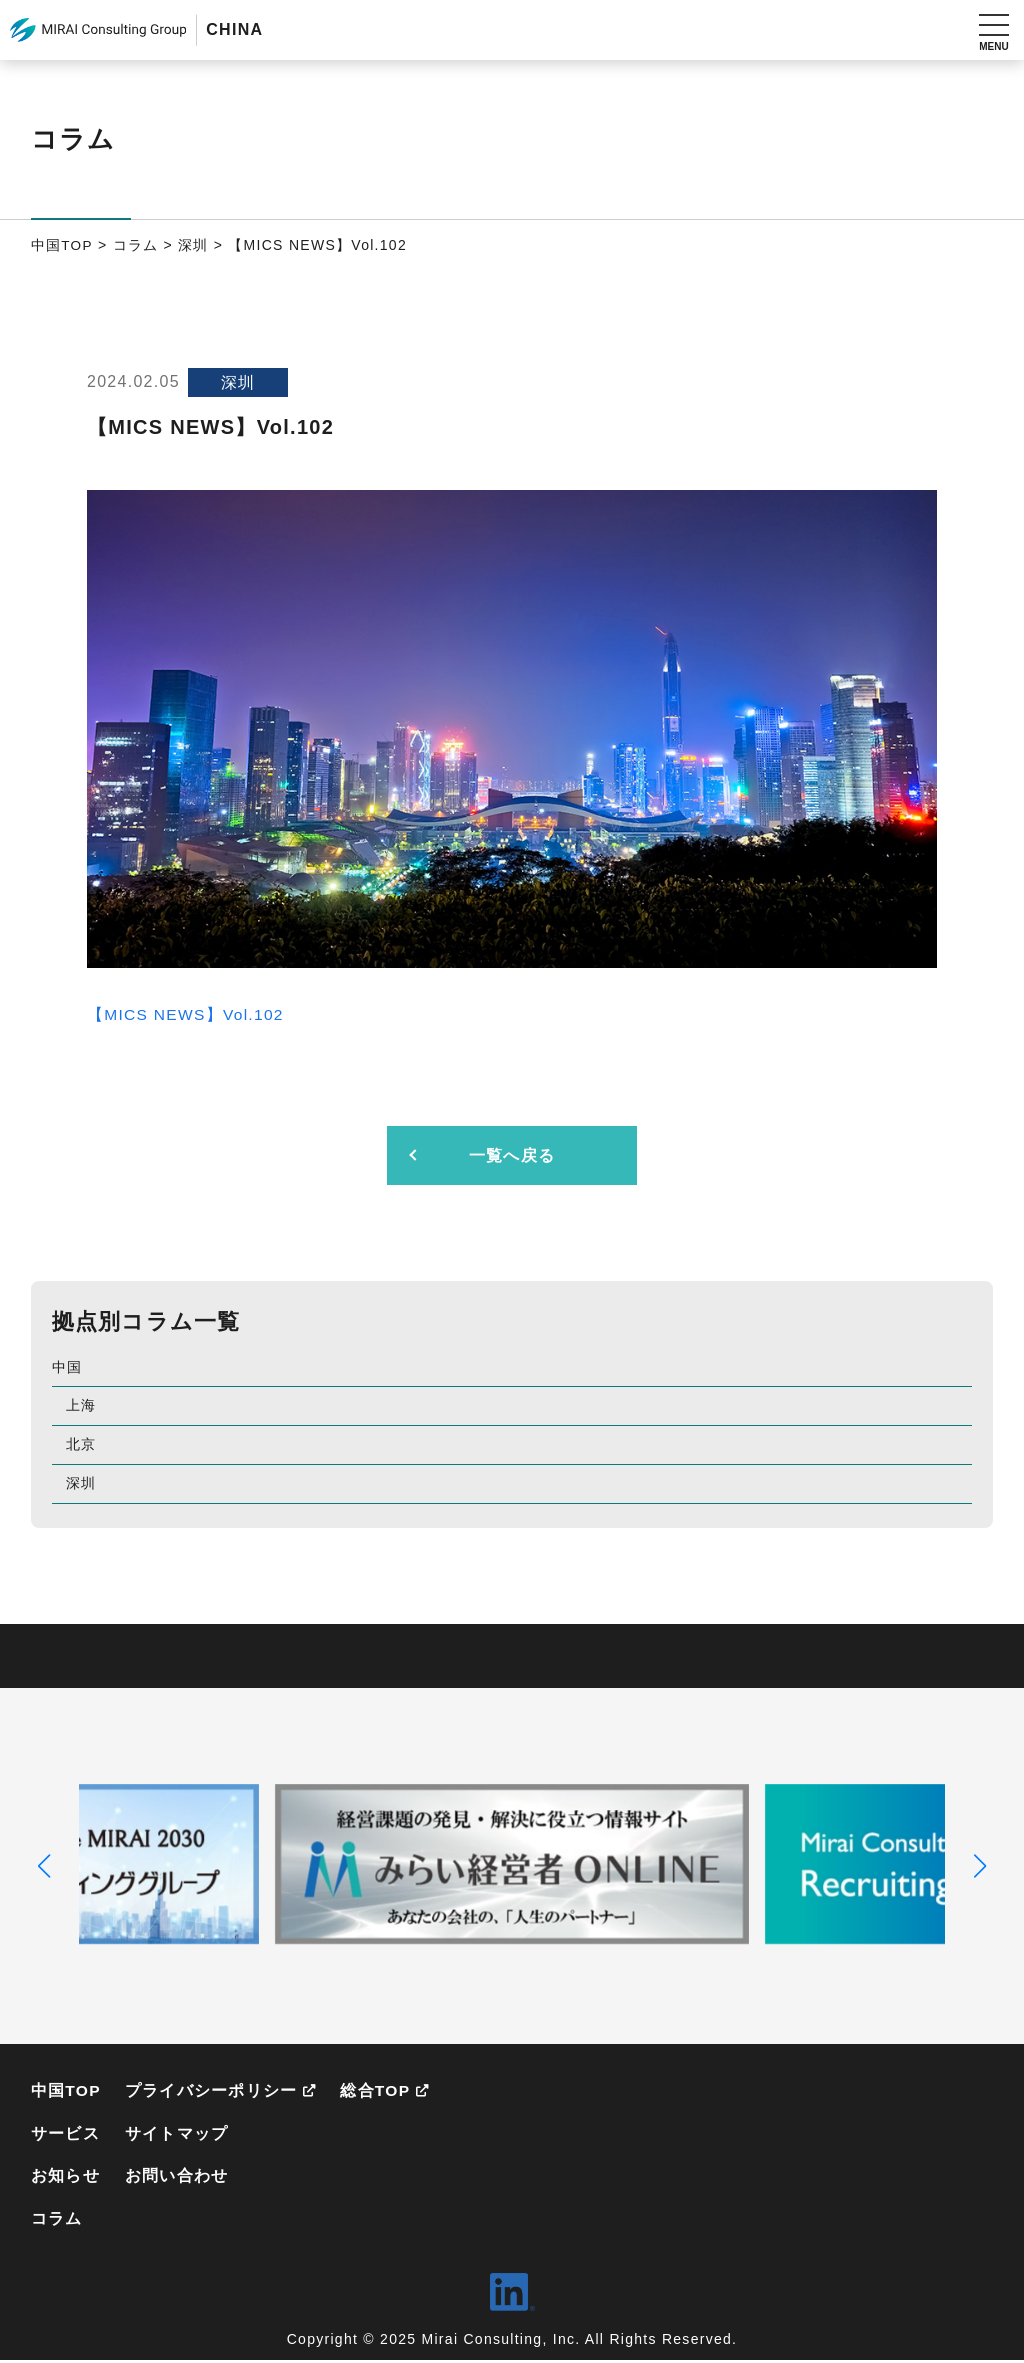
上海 (81, 1405)
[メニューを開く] (994, 30)
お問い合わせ (178, 2177)
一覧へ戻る (512, 1155)
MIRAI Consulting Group (98, 30)
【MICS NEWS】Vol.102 (187, 1014)
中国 (67, 1367)
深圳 (81, 1483)
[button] (44, 1866)
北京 (81, 1444)
